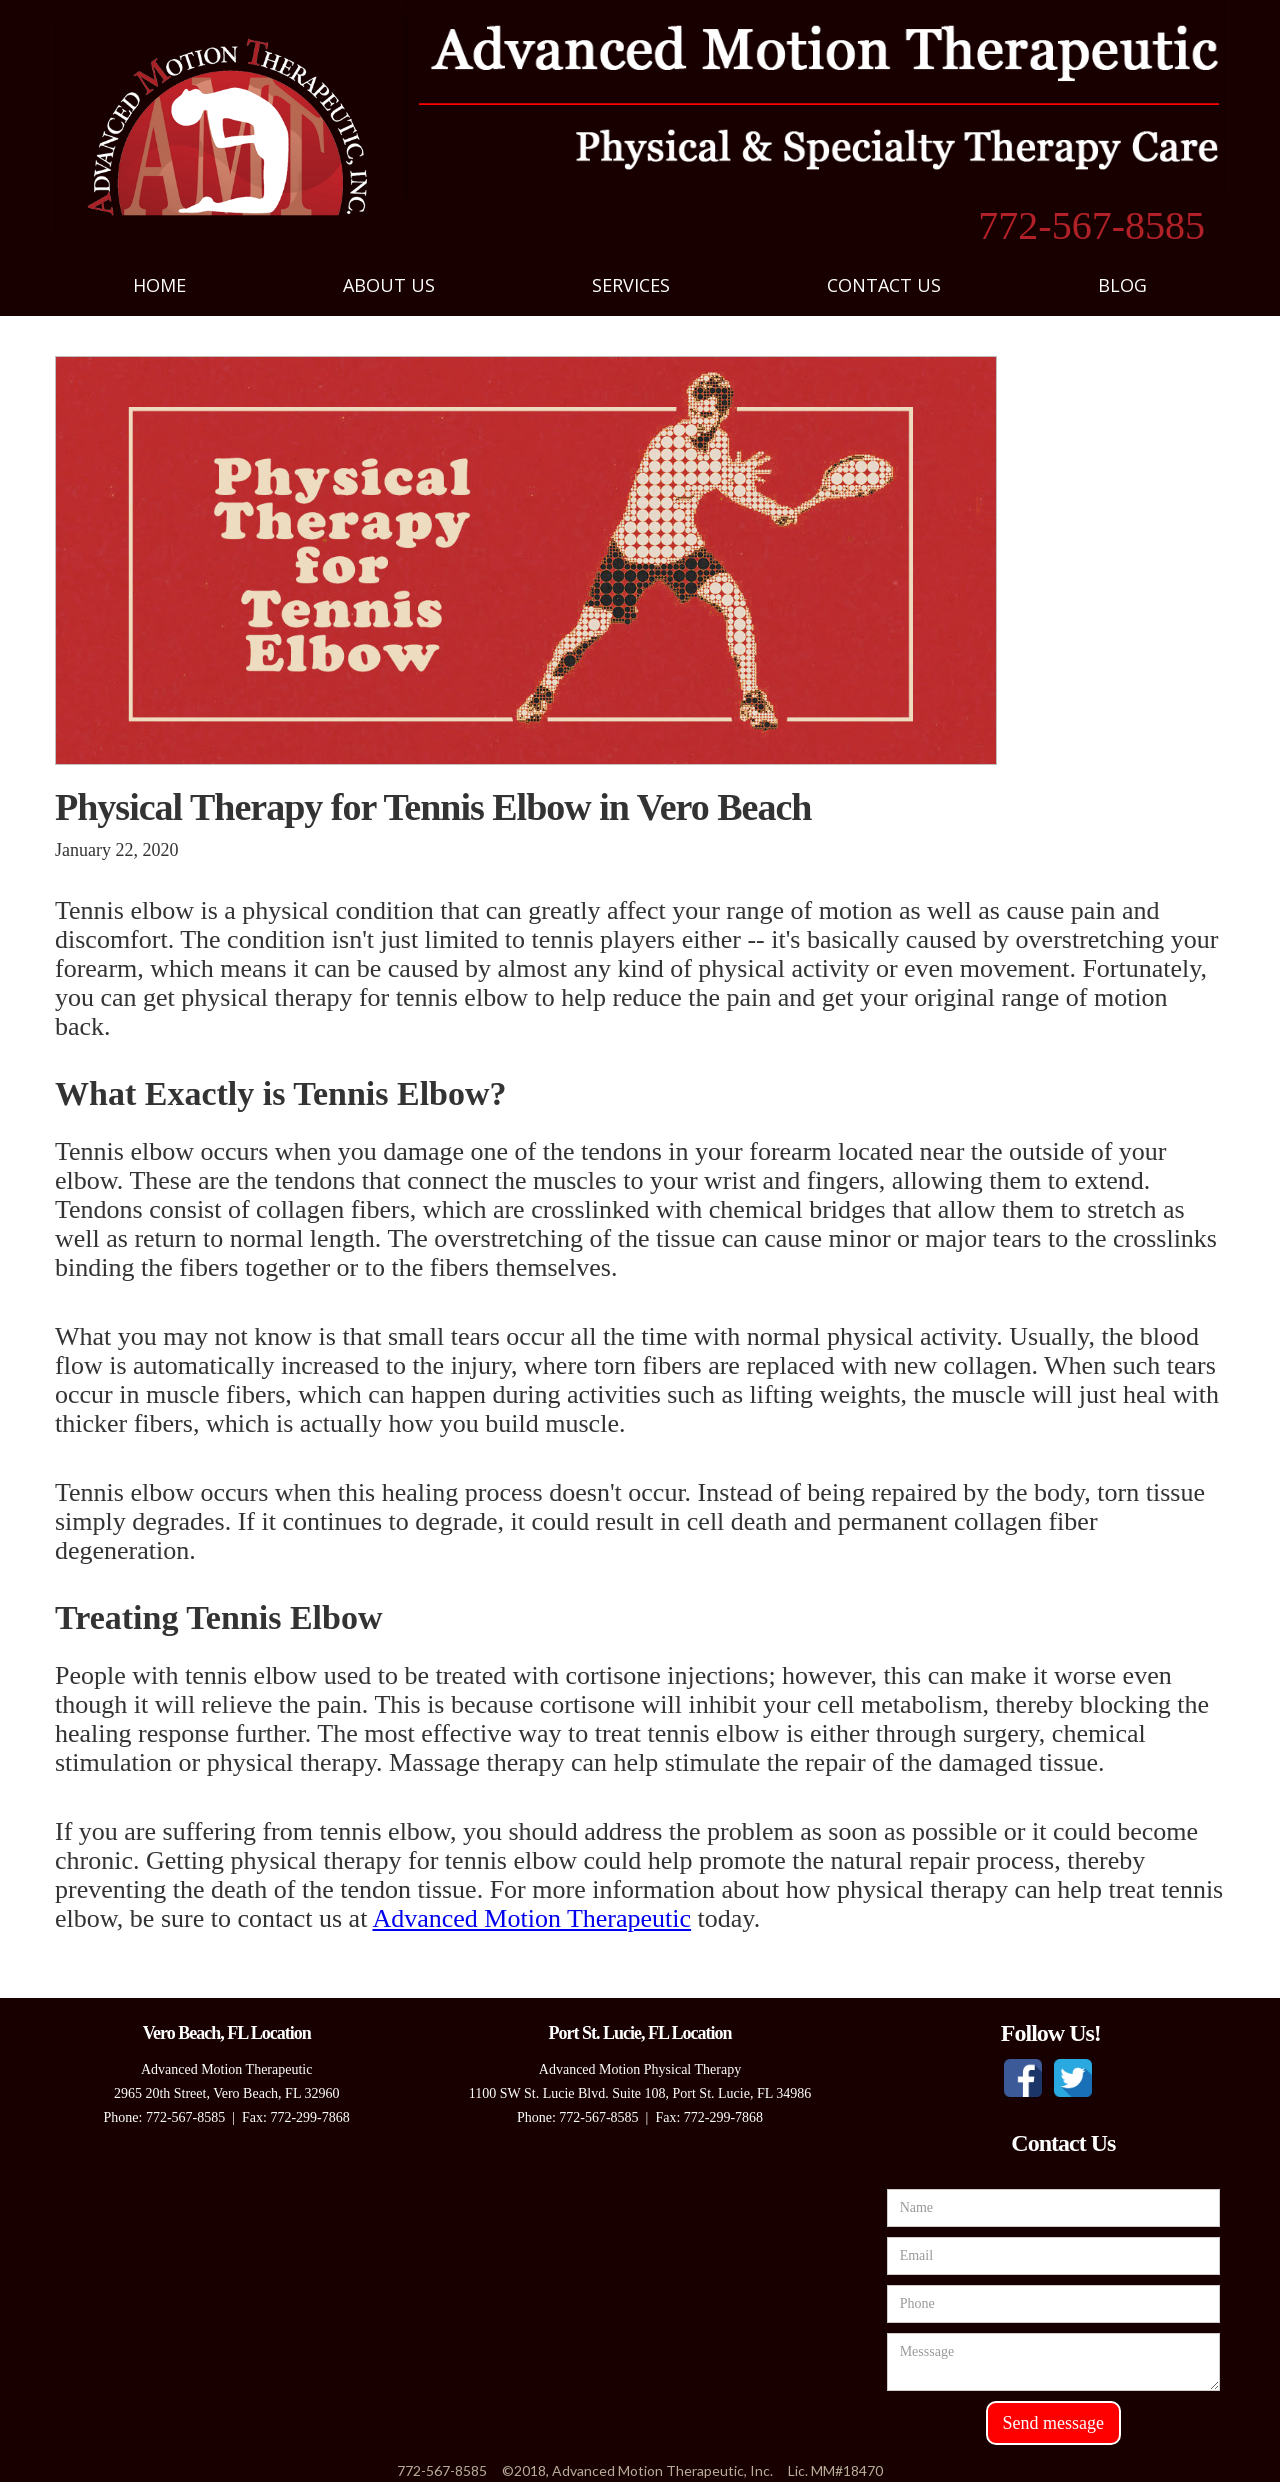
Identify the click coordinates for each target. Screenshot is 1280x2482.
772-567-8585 (1091, 225)
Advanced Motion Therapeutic (531, 1918)
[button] (389, 285)
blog (1122, 285)
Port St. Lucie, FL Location (639, 2033)
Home (159, 285)
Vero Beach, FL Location (227, 2033)
